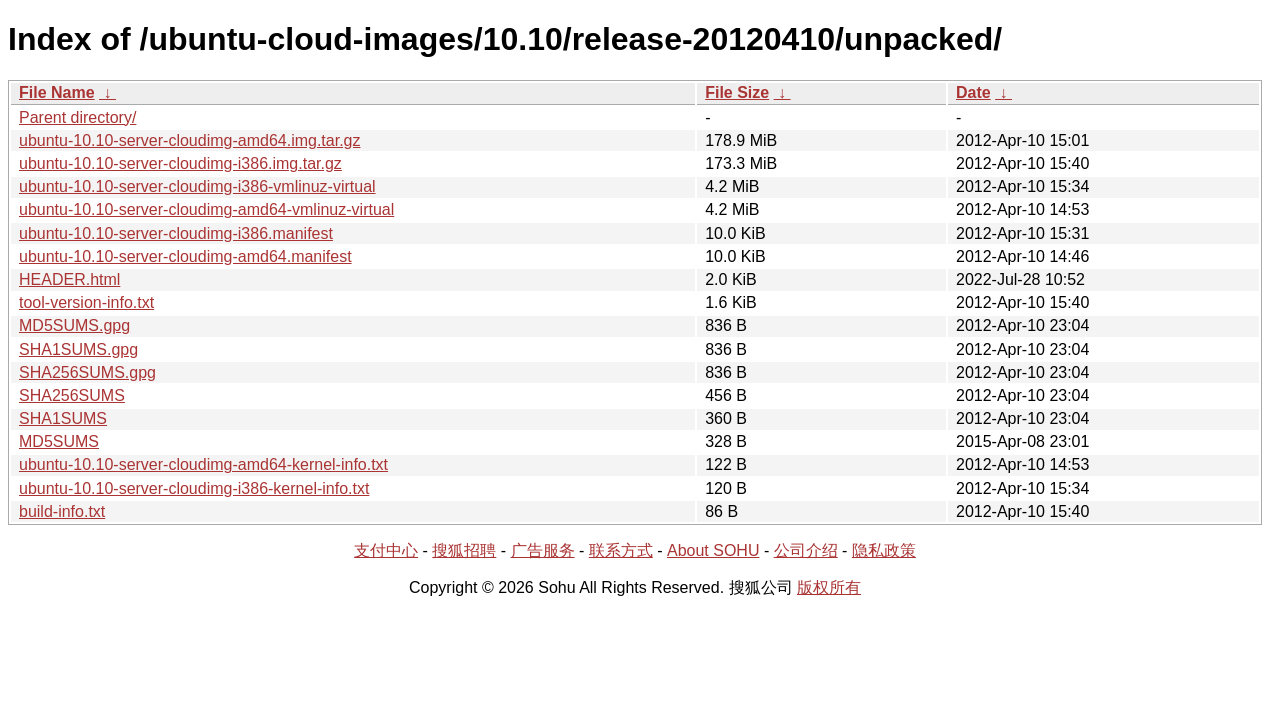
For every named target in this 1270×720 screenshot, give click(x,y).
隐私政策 (884, 550)
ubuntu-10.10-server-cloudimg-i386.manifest (176, 233)
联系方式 (621, 550)
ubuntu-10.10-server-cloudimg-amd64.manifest (185, 256)
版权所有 (829, 587)
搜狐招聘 (464, 550)
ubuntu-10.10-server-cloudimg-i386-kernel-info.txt (194, 488)
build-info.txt (62, 511)
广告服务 (543, 550)
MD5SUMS (59, 441)
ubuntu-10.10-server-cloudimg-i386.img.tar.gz (180, 163)
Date (973, 92)
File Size (737, 92)
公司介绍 (806, 550)
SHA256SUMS (72, 395)
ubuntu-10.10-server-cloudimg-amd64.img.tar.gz (190, 140)
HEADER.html (69, 279)
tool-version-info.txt (86, 302)
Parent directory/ (77, 117)
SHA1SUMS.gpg (78, 349)
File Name (57, 92)
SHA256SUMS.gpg (87, 372)
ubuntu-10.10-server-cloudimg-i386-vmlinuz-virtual (197, 186)
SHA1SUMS (63, 418)
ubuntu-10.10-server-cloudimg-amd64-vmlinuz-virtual (206, 209)
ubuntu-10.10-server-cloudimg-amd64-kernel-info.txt (203, 464)
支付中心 (386, 550)
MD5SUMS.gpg (74, 325)
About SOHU (713, 550)
